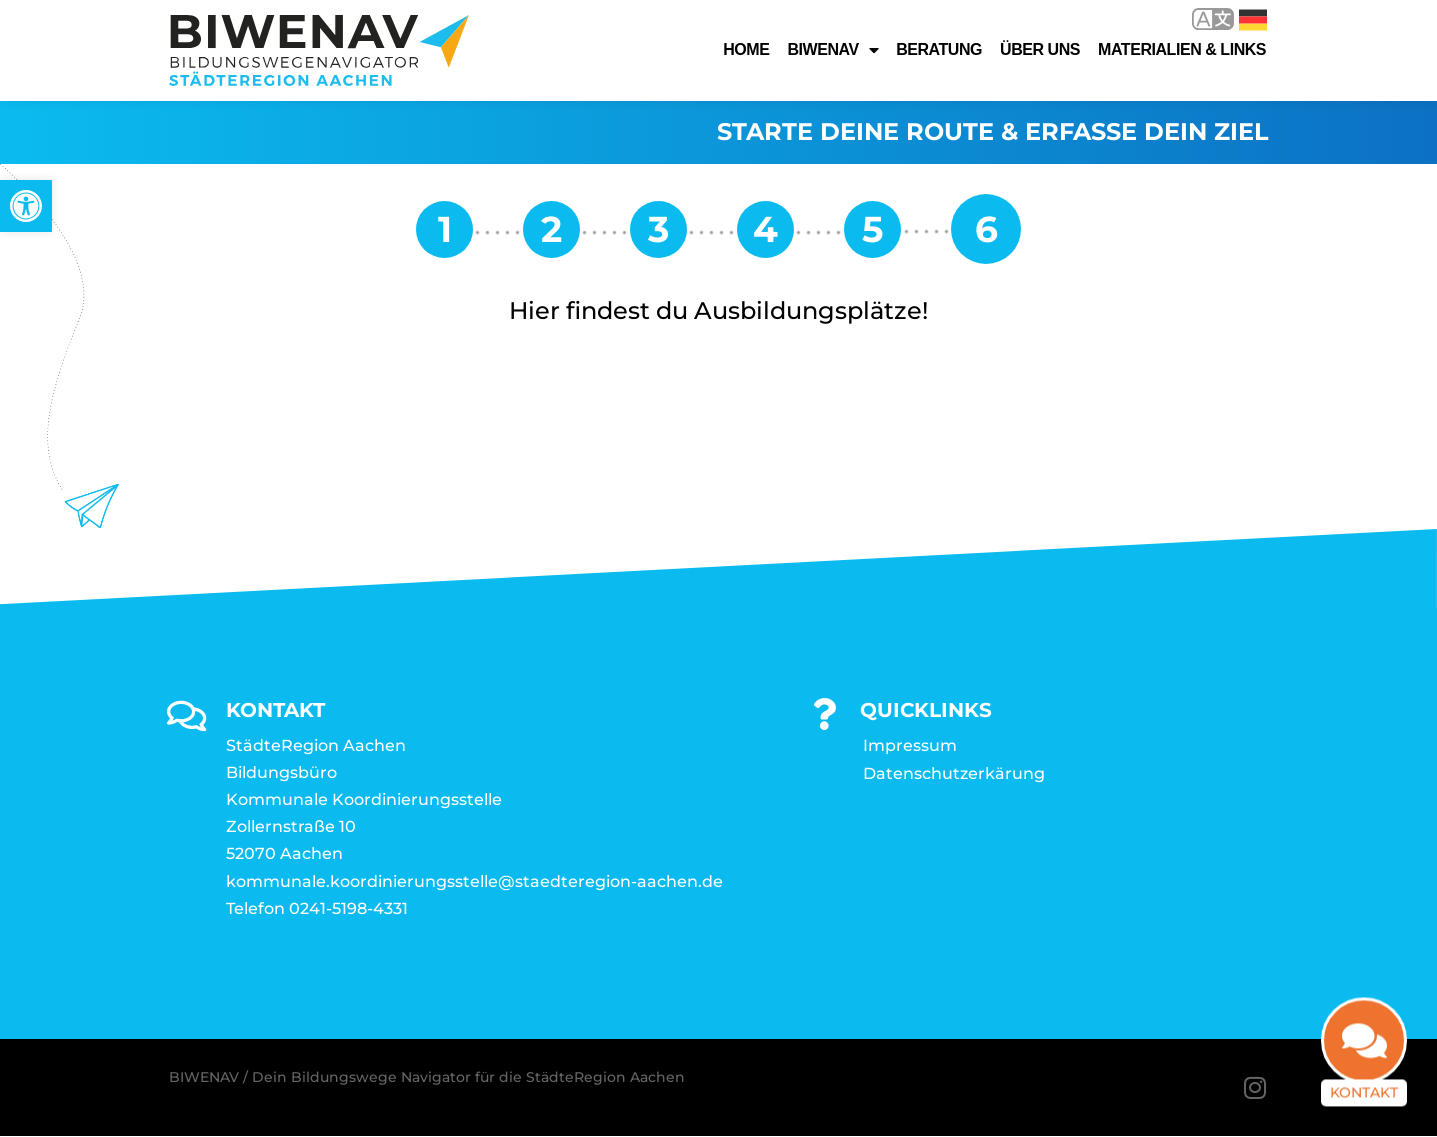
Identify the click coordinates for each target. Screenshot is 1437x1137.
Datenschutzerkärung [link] (954, 773)
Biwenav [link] (832, 50)
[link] (26, 206)
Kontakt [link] (1364, 1094)
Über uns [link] (1040, 49)
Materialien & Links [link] (1182, 49)
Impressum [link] (910, 745)
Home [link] (746, 49)
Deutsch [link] (1253, 20)
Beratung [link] (939, 49)
